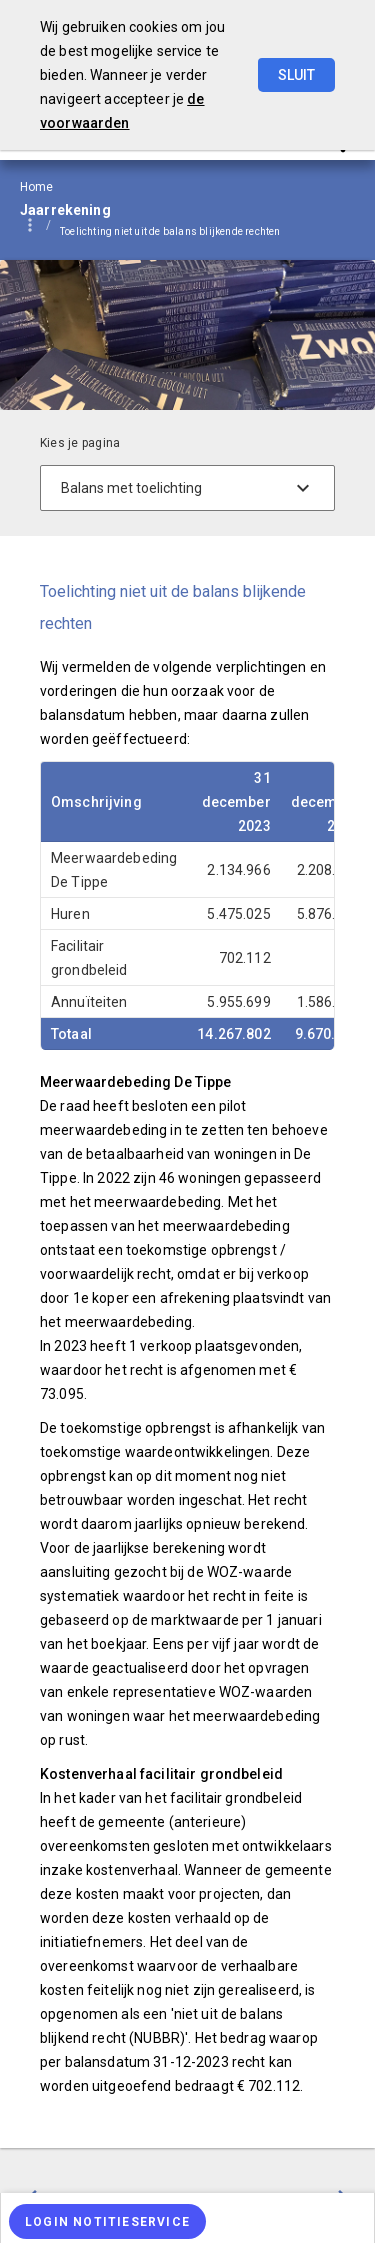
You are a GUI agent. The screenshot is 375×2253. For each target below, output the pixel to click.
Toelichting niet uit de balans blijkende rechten (170, 231)
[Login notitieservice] (107, 2221)
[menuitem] (180, 231)
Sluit (296, 75)
